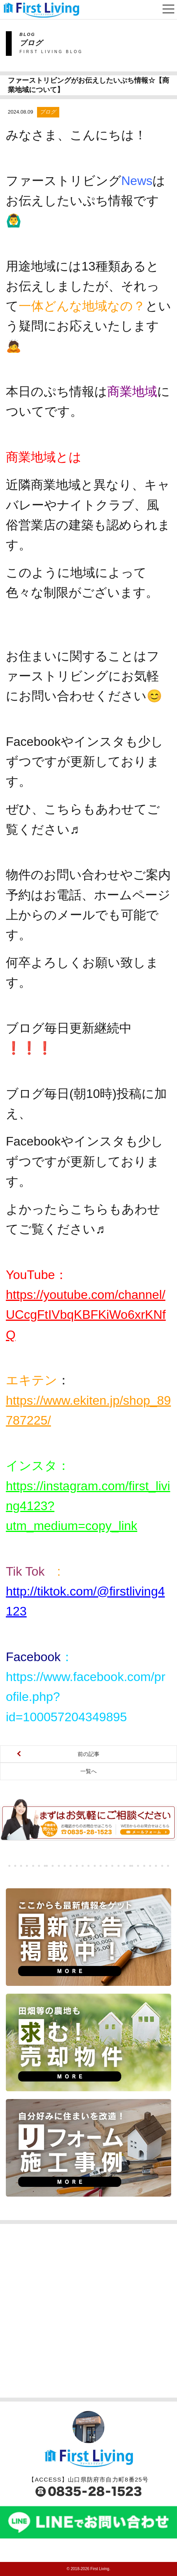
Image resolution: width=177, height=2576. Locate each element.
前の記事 (88, 1754)
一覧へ (88, 1771)
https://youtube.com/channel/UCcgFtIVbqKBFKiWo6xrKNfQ (86, 1314)
